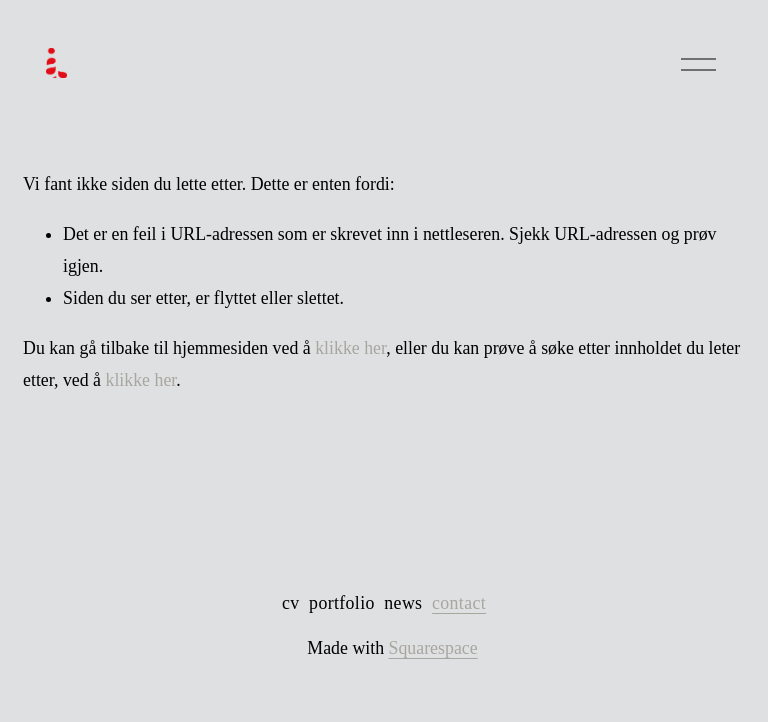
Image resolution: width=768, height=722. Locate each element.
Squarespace (433, 648)
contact (459, 603)
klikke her (350, 348)
